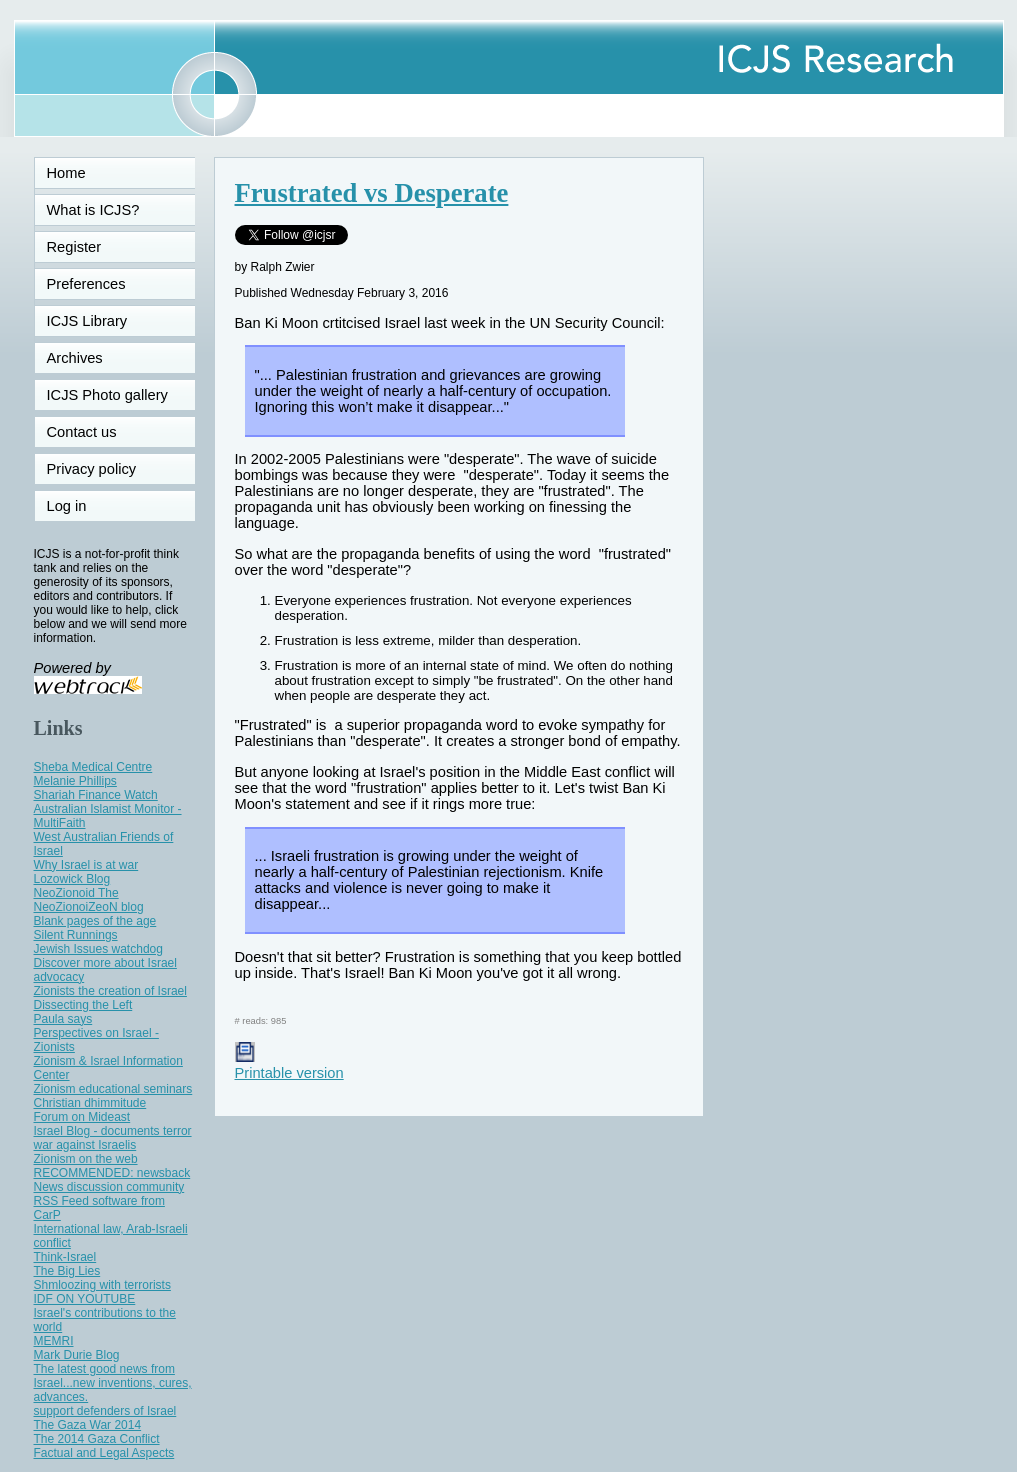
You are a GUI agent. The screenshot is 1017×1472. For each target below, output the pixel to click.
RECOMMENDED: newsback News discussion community (112, 1180)
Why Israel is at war (86, 865)
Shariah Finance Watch (96, 795)
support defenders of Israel (105, 1411)
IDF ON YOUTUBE (85, 1299)
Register (74, 247)
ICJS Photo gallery (107, 395)
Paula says (63, 1019)
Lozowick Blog (72, 879)
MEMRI (54, 1341)
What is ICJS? (93, 210)
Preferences (86, 284)
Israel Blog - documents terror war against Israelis (113, 1138)
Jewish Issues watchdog (98, 949)
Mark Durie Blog (77, 1355)
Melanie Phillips (75, 781)
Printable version (289, 1065)
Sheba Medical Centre (93, 767)
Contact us (82, 432)
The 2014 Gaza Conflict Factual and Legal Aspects (104, 1446)
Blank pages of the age (95, 921)
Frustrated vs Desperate (372, 193)
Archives (75, 358)
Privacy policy (92, 469)
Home (66, 173)
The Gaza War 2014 (88, 1425)
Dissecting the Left (83, 1005)
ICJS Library (87, 321)
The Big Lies (67, 1271)
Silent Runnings (76, 935)
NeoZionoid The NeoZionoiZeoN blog (89, 900)
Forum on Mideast (82, 1117)
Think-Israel (65, 1257)
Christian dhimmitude (90, 1103)
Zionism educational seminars (113, 1089)
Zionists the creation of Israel (110, 991)
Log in (79, 506)
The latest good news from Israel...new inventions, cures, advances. (113, 1383)
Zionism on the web (86, 1159)
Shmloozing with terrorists (102, 1285)
